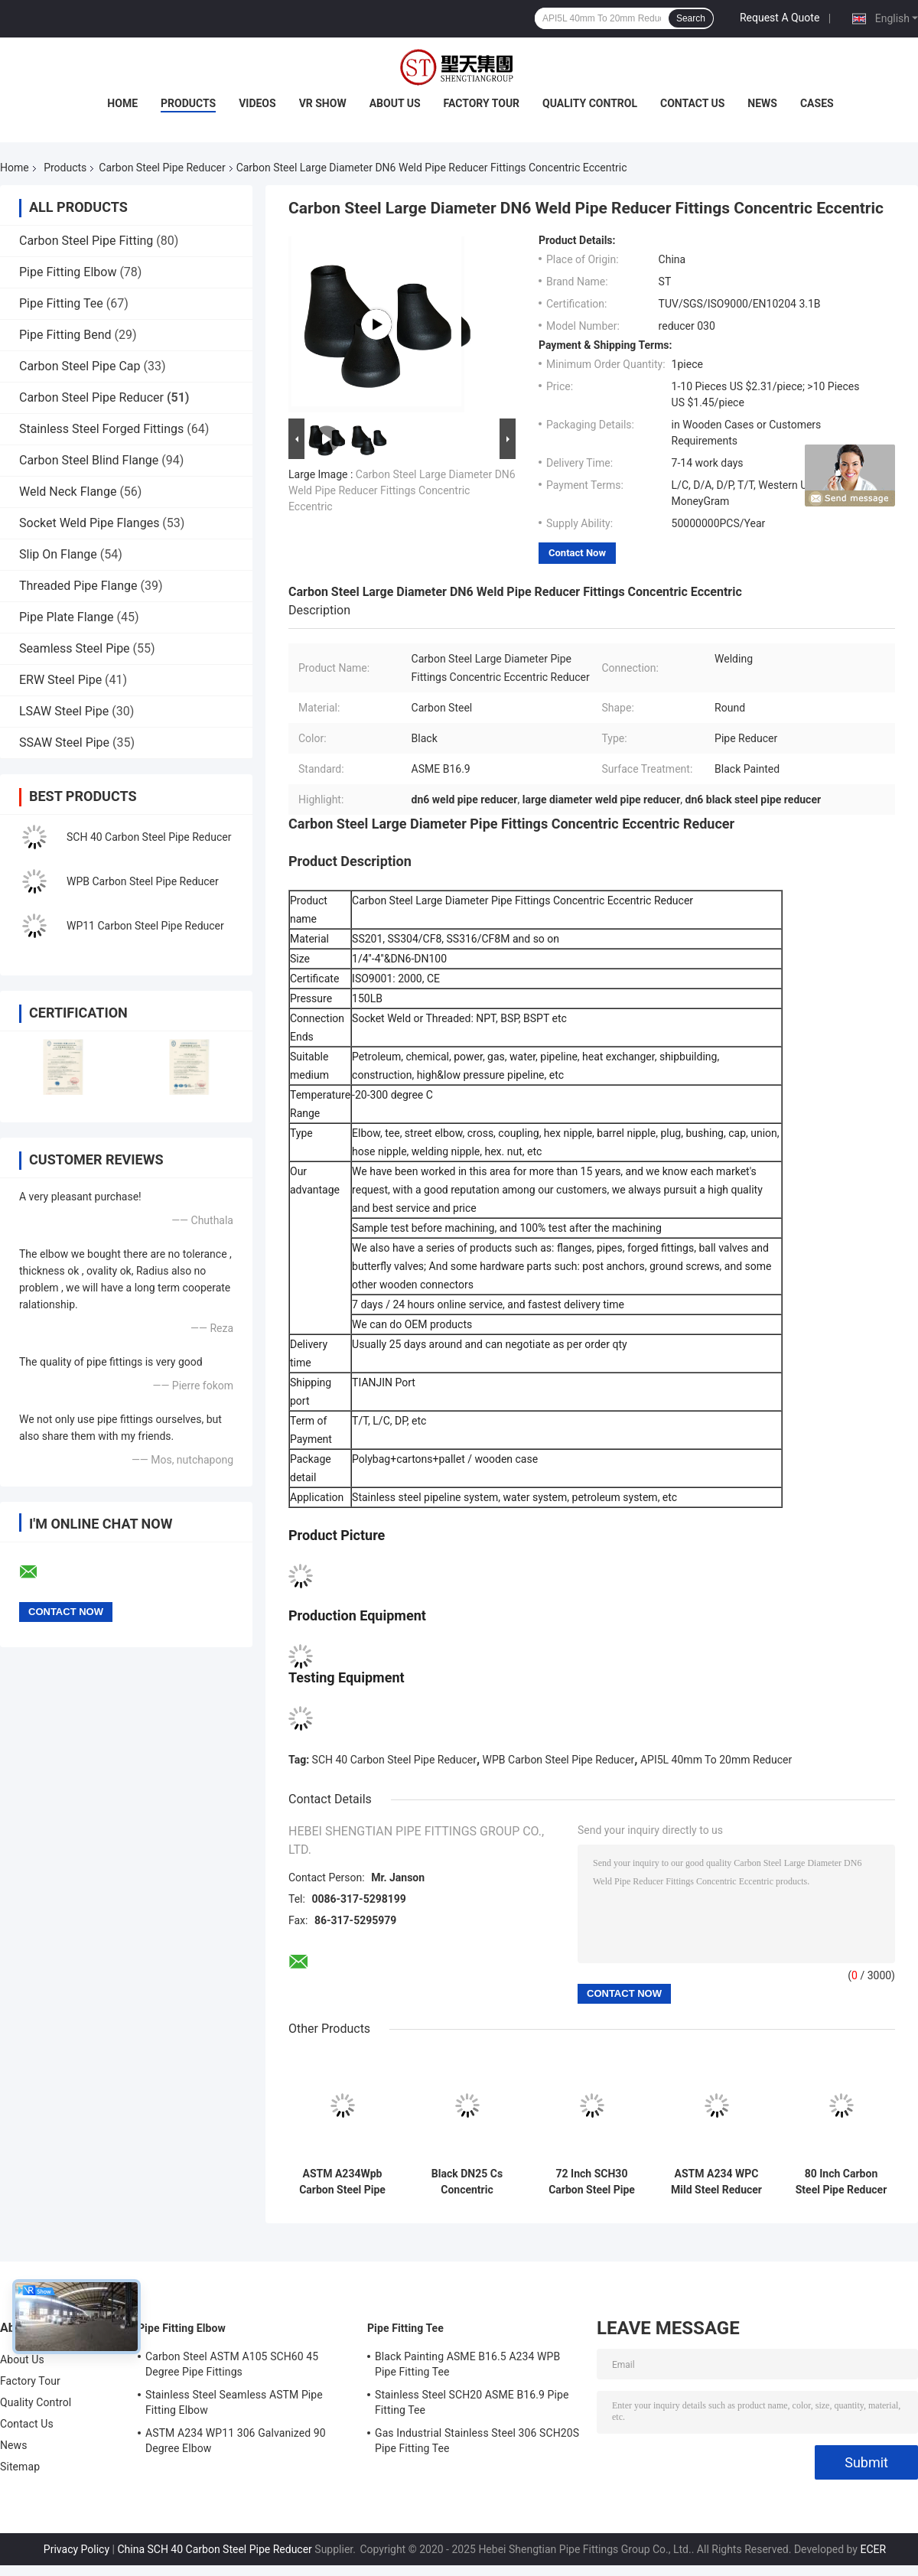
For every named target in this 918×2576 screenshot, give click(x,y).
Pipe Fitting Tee (61, 303)
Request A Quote (779, 17)
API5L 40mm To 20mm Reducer (716, 1760)
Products (188, 103)
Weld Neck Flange (67, 491)
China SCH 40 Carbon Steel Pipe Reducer (214, 2549)
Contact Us (692, 103)
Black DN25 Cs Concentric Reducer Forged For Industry (467, 2182)
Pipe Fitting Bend (65, 334)
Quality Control (589, 103)
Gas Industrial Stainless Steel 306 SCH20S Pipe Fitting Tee (477, 2440)
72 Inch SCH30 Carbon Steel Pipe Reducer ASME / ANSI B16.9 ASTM (592, 2182)
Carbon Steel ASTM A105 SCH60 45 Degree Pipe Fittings (231, 2364)
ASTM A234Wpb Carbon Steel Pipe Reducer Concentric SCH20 (342, 2182)
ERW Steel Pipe (60, 679)
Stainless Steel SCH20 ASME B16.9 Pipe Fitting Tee (471, 2402)
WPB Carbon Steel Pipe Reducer (143, 881)
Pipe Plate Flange (66, 617)
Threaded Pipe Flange (78, 585)
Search (690, 18)
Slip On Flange (58, 554)
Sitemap (20, 2466)
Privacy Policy (76, 2549)
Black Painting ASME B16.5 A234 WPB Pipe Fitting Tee (467, 2364)
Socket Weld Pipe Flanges (89, 523)
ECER (873, 2549)
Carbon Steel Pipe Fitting (86, 240)
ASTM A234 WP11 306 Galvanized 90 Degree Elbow (235, 2440)
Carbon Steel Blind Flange (88, 460)
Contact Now (577, 553)
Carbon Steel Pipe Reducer (162, 167)
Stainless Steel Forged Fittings (101, 429)
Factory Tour (482, 103)
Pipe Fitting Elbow (67, 272)
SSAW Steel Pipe (64, 742)
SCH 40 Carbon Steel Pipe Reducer (149, 837)
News (762, 103)
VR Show (323, 103)
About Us (395, 103)
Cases (817, 103)
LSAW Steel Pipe (64, 711)
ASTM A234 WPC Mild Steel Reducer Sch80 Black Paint (716, 2182)
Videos (257, 103)
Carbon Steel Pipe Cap (80, 366)
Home (122, 103)
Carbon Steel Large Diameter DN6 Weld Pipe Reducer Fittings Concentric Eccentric (402, 490)
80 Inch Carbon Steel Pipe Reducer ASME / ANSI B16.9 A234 (841, 2182)
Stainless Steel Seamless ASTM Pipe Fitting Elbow (234, 2402)
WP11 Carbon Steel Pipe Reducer (145, 926)
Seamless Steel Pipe (74, 648)
